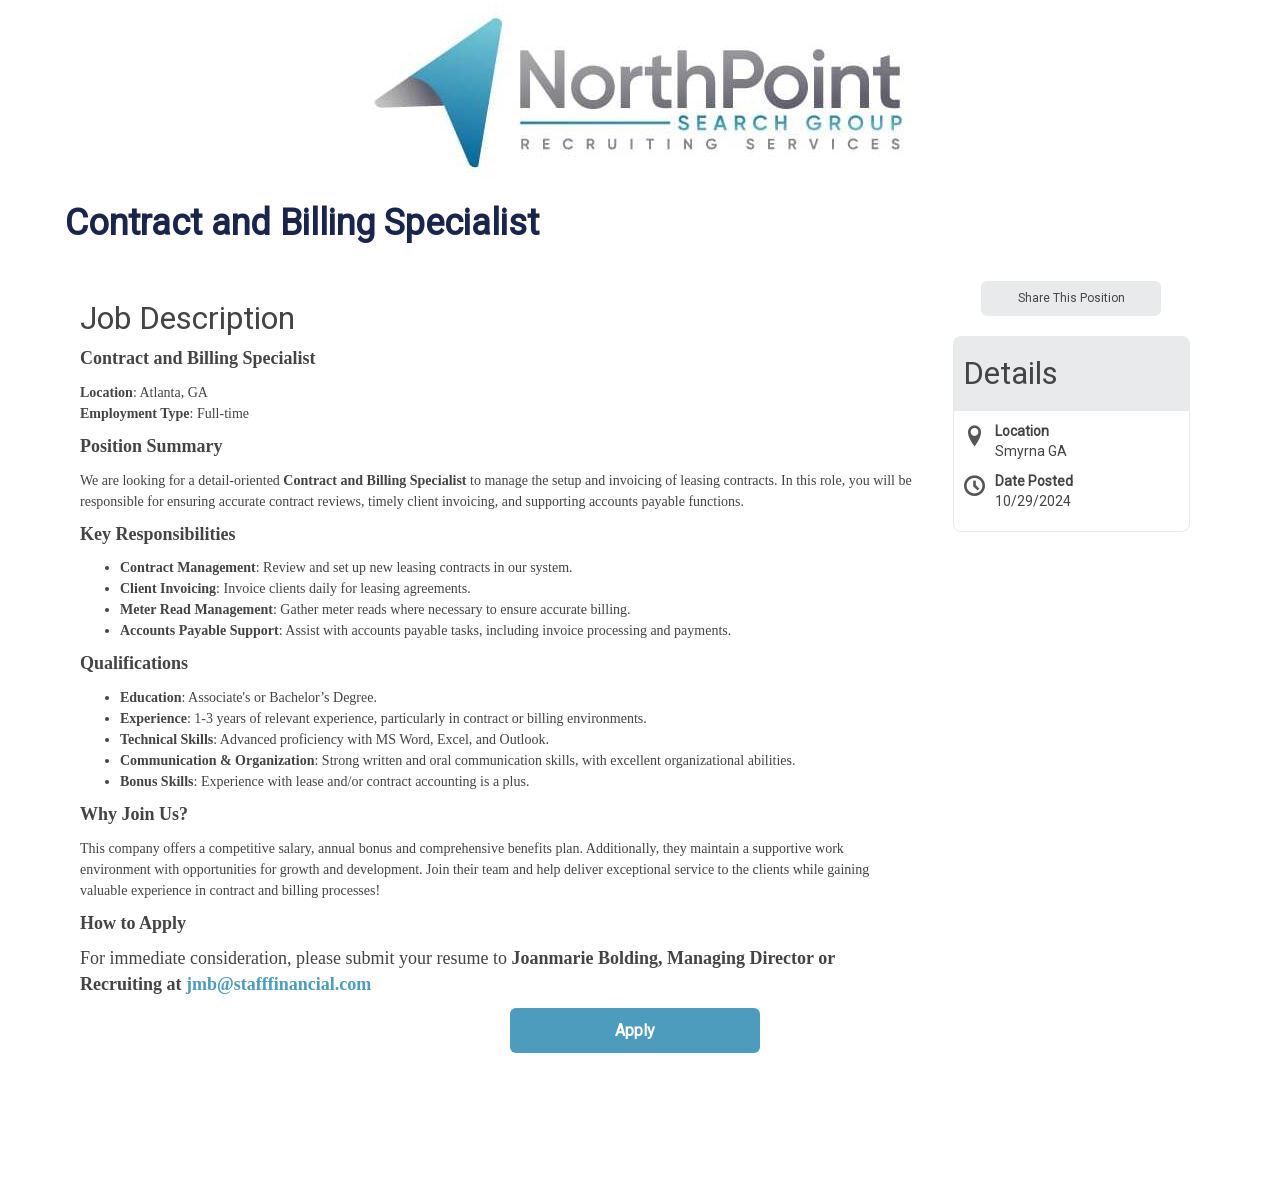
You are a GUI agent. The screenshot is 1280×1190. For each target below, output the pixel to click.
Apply (635, 1030)
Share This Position (1071, 298)
